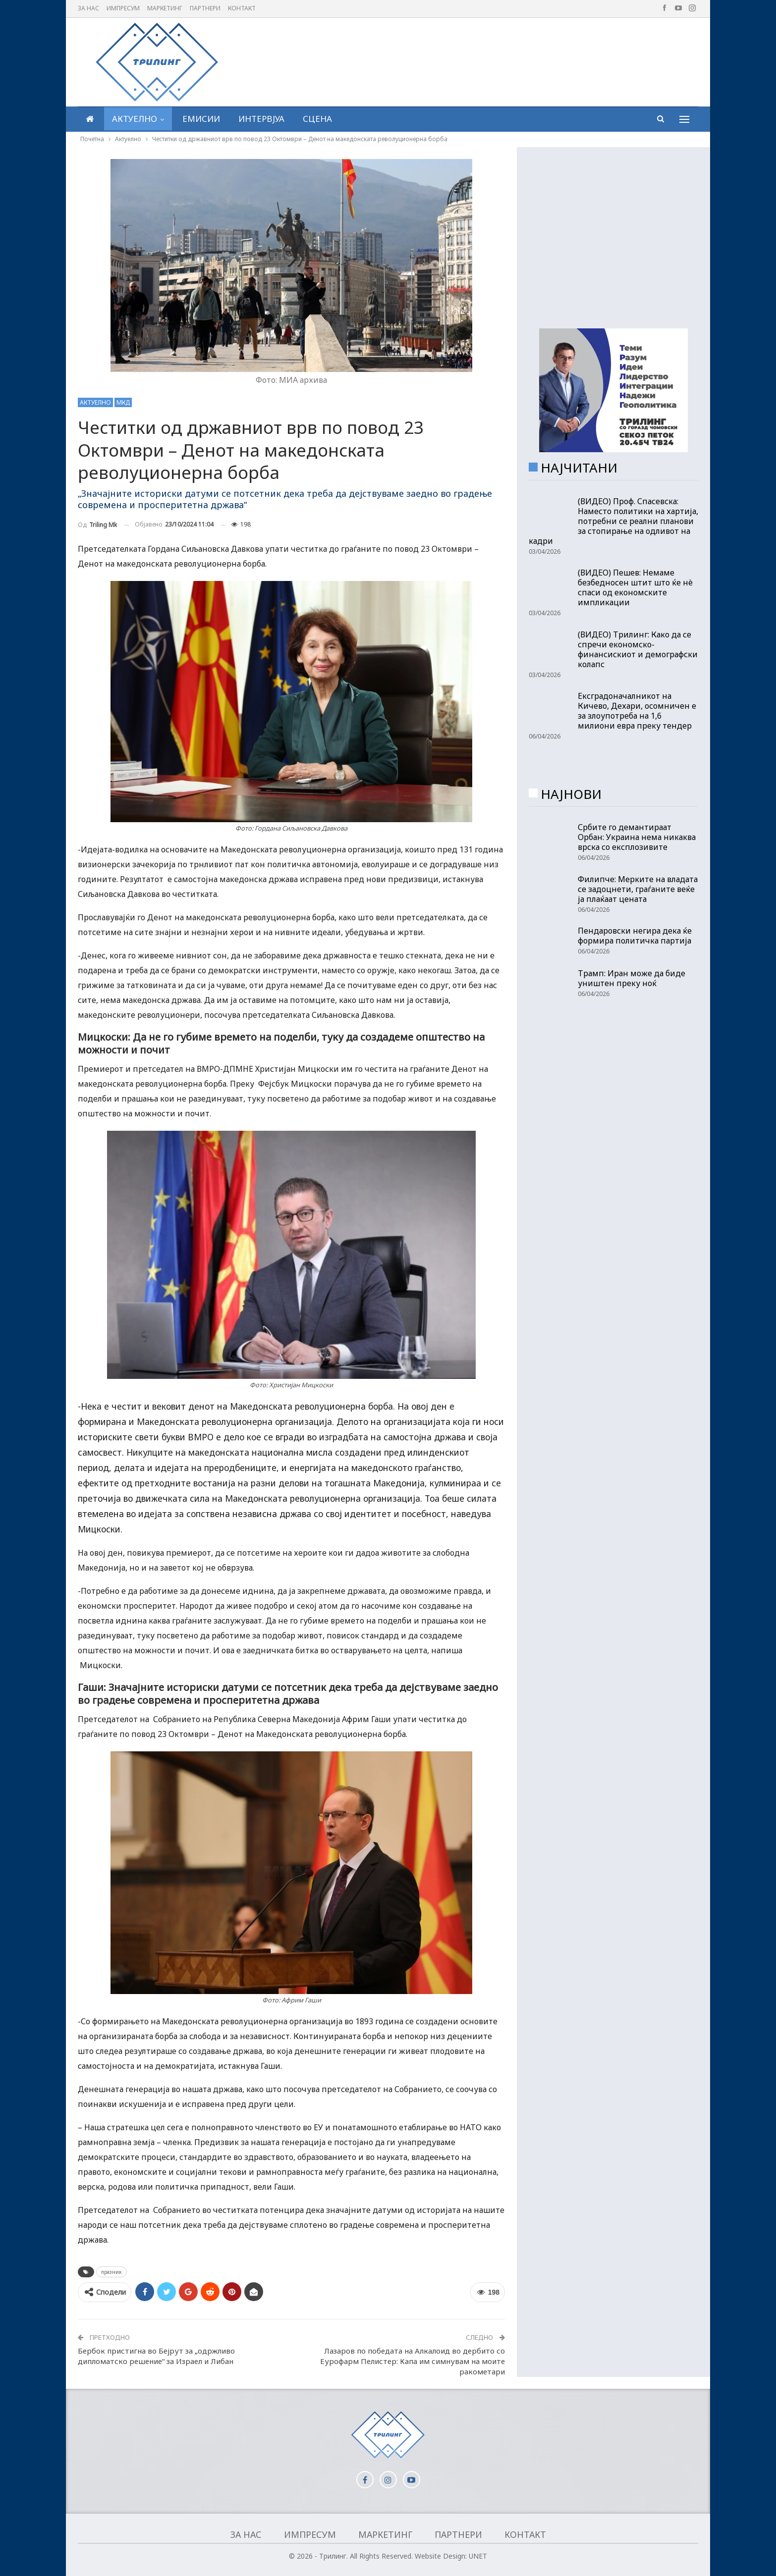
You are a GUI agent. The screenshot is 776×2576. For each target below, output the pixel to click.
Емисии (201, 118)
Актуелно (134, 118)
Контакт (242, 8)
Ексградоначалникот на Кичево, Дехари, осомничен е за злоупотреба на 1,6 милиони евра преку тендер (637, 710)
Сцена (317, 118)
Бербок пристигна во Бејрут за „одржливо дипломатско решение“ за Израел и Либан (156, 2356)
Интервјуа (261, 118)
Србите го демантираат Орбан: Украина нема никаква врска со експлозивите (637, 837)
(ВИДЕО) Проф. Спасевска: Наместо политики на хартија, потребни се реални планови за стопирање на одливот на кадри (613, 521)
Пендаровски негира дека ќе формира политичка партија (635, 935)
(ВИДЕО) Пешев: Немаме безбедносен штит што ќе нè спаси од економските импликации (635, 587)
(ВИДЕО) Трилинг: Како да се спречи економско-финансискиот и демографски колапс (638, 649)
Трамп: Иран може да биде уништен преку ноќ (631, 978)
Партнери (205, 8)
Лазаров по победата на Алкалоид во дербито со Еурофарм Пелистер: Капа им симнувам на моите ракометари (412, 2361)
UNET (478, 2556)
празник (111, 2271)
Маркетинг (164, 8)
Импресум (123, 8)
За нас (88, 8)
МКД (123, 402)
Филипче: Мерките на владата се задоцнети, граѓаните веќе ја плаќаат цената (638, 889)
